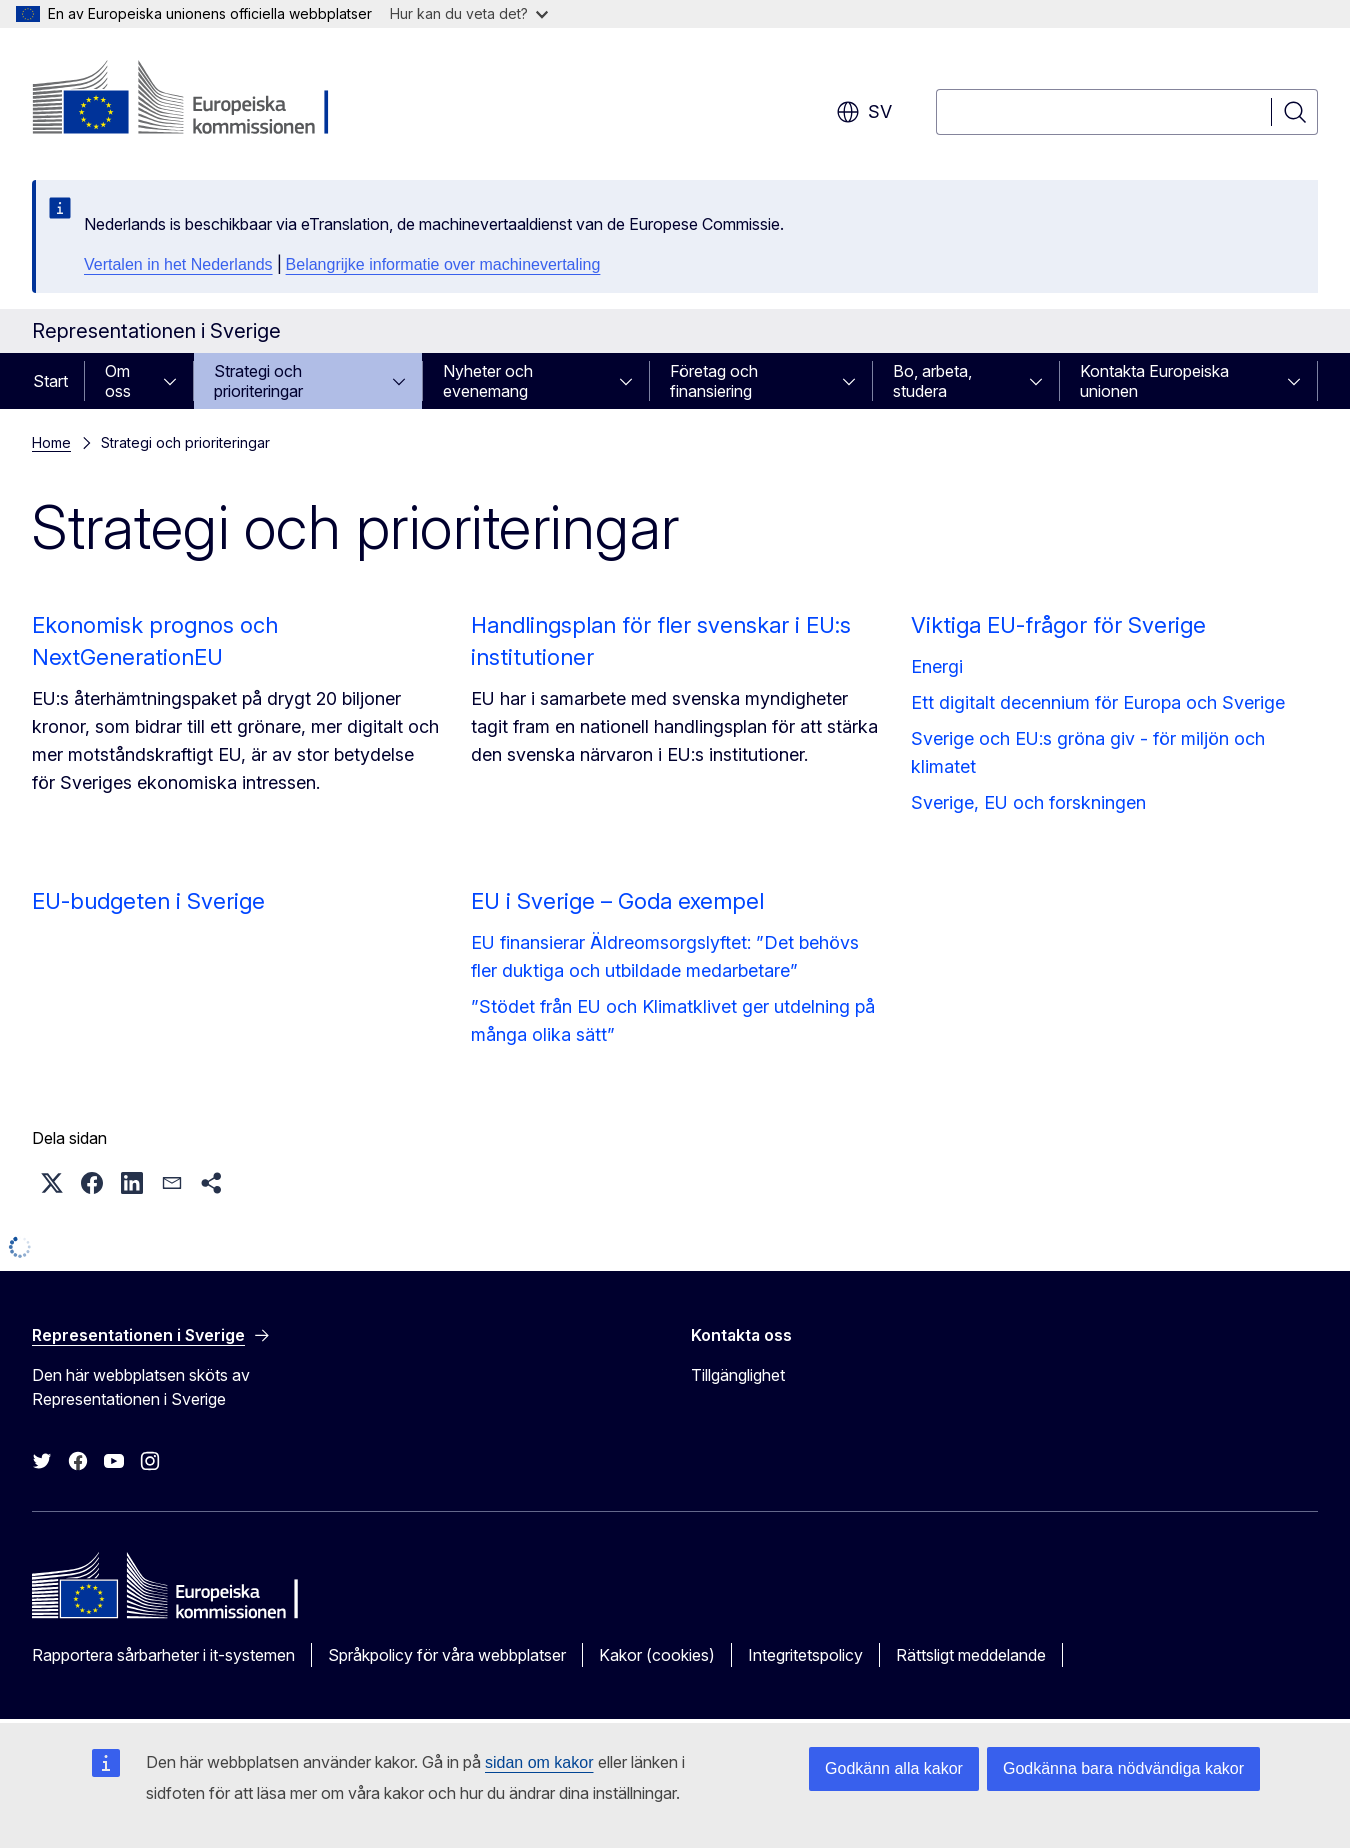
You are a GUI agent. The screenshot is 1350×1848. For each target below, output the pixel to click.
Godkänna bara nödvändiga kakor (1123, 1768)
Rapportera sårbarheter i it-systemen (163, 1655)
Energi (937, 666)
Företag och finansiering (714, 381)
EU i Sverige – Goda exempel (617, 901)
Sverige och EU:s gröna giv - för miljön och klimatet (1088, 752)
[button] (52, 1183)
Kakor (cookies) (657, 1655)
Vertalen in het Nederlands (178, 264)
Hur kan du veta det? (469, 13)
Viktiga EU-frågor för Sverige (1058, 625)
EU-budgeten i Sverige (148, 901)
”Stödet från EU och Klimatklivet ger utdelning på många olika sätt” (673, 1020)
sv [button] (864, 112)
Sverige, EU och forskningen (1028, 802)
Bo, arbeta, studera (932, 381)
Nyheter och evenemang (488, 381)
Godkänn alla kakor (894, 1768)
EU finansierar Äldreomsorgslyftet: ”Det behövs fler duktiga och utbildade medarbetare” (665, 956)
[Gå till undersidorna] (176, 381)
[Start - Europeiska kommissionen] (193, 100)
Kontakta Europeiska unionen (1154, 381)
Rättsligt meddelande (971, 1655)
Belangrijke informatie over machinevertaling (443, 264)
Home (51, 442)
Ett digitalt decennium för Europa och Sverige (1098, 702)
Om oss (118, 381)
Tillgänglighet (738, 1375)
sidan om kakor (539, 1762)
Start (50, 381)
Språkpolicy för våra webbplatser (447, 1655)
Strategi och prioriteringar (258, 381)
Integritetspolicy (805, 1655)
